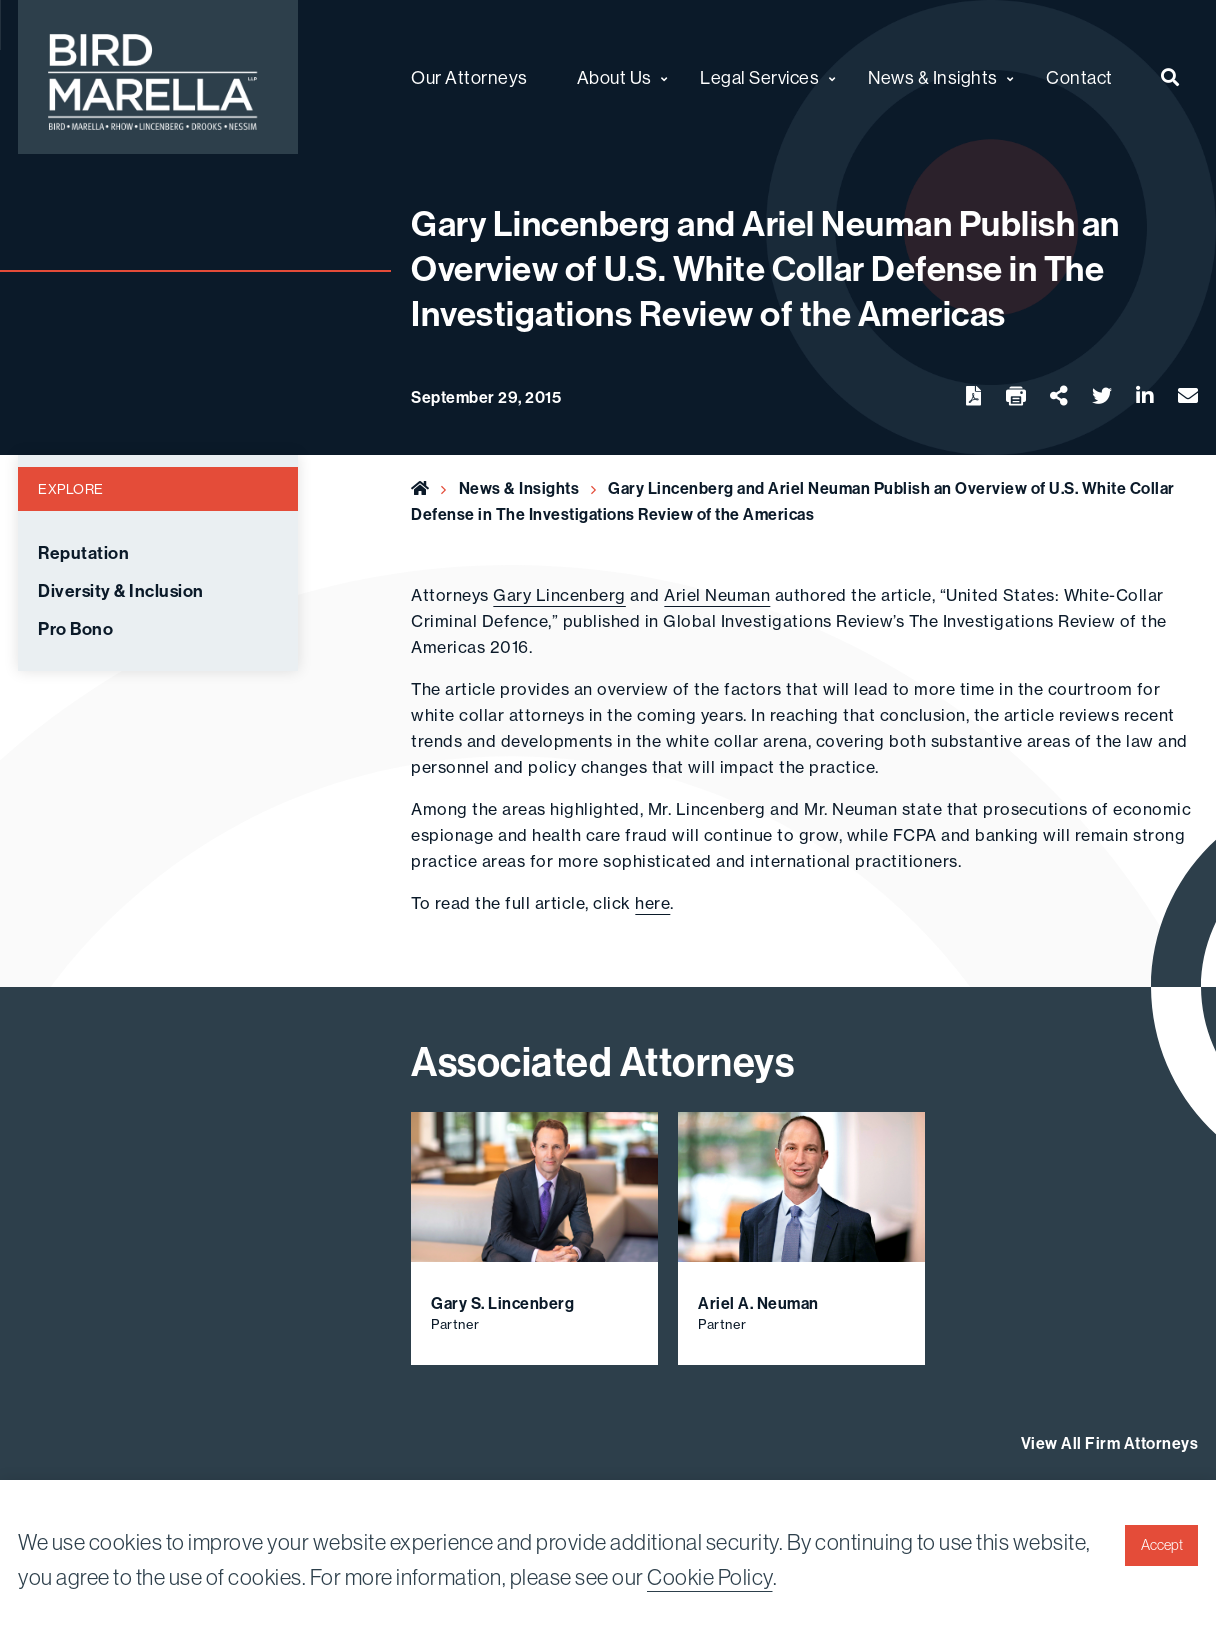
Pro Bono (75, 629)
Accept (1162, 1545)
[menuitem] (1170, 77)
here (652, 903)
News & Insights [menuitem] (933, 77)
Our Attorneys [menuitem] (469, 77)
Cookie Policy (710, 1577)
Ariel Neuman (717, 595)
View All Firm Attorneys (1110, 1443)
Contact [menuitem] (1079, 77)
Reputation (83, 553)
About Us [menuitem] (614, 77)
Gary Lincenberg (559, 595)
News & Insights (519, 488)
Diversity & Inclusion (121, 591)
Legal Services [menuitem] (759, 77)
